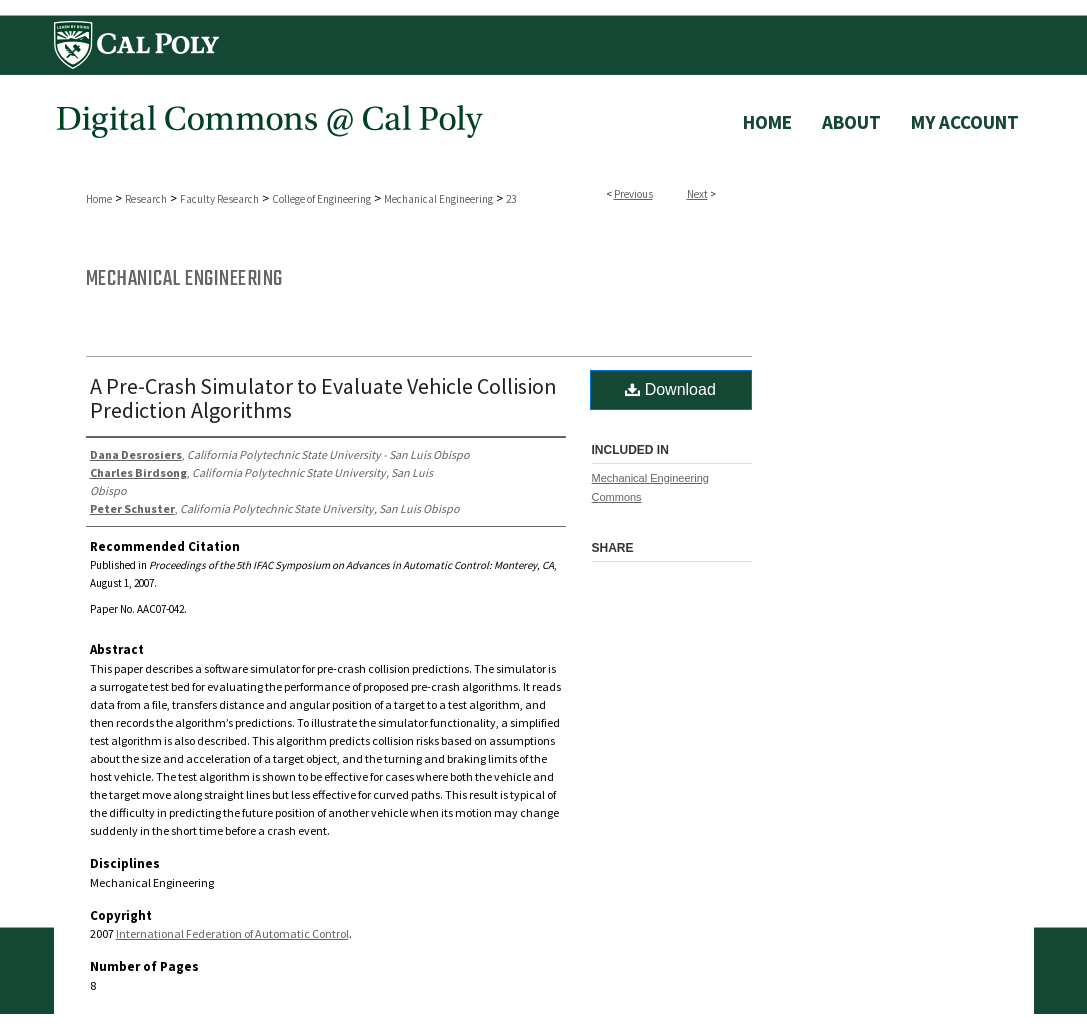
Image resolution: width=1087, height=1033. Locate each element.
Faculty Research (219, 199)
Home (99, 199)
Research (146, 199)
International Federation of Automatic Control (232, 933)
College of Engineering (321, 199)
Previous (633, 194)
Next (697, 194)
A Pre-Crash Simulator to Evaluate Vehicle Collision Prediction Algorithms (323, 398)
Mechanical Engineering (438, 199)
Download (670, 389)
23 (511, 199)
